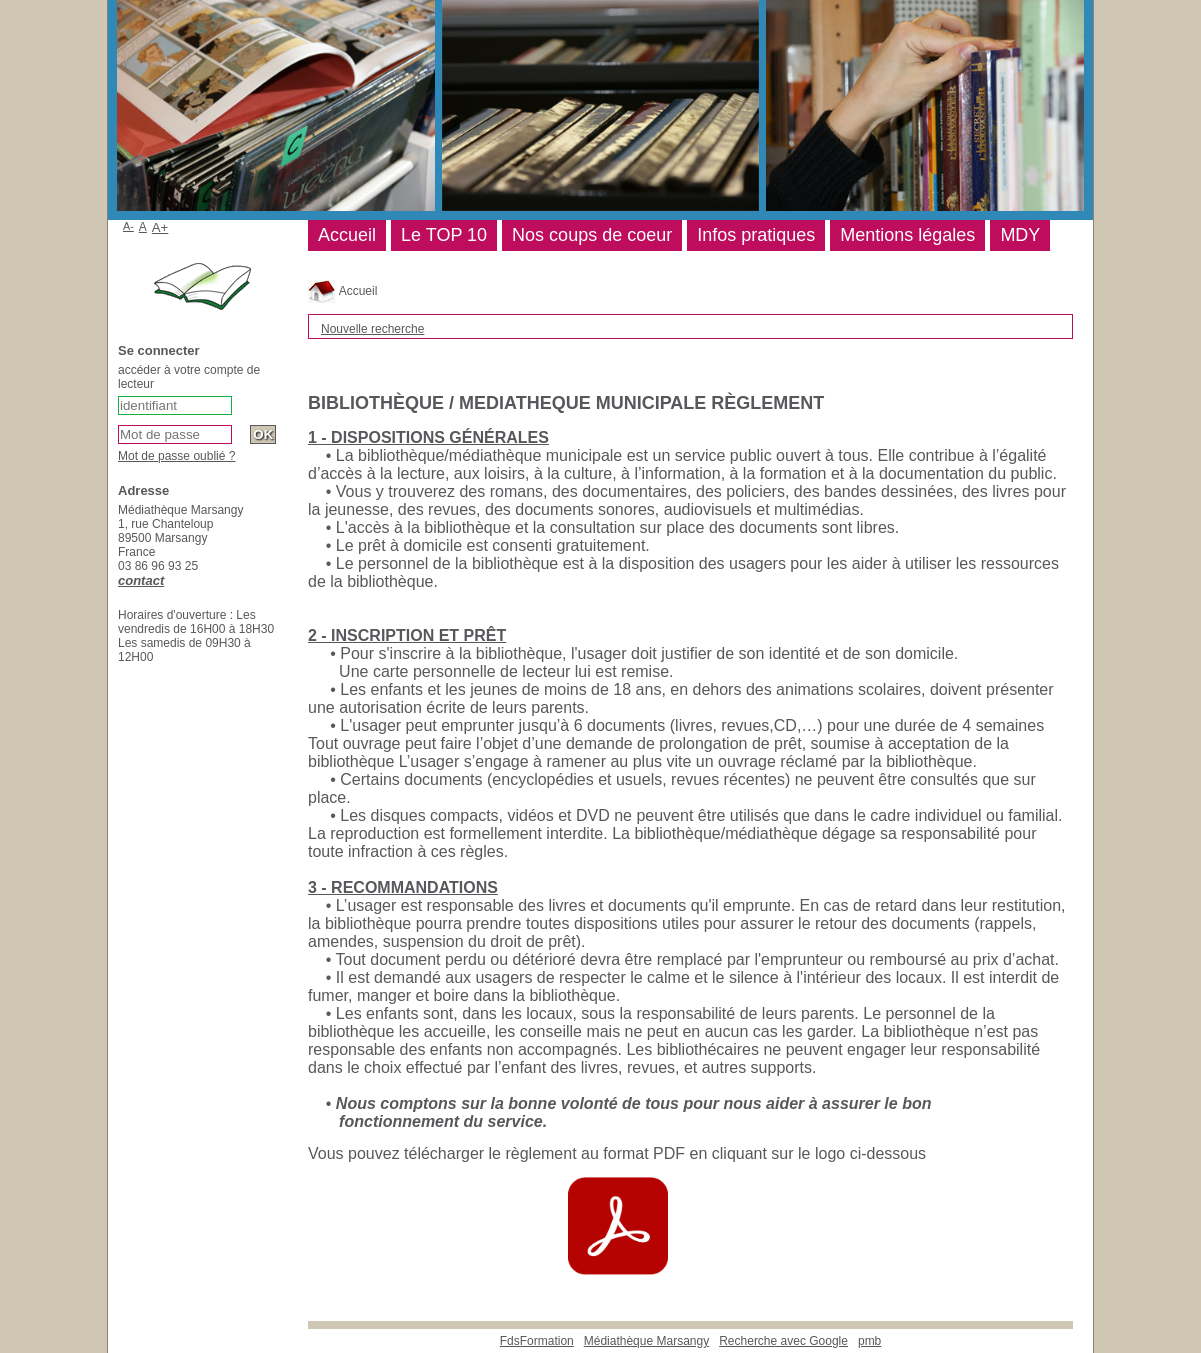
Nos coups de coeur (592, 235)
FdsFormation (537, 1341)
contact (141, 580)
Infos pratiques (756, 235)
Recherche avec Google (783, 1341)
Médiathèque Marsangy (646, 1341)
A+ (160, 227)
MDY (1020, 235)
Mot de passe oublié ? (176, 456)
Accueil (342, 291)
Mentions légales (907, 235)
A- (128, 226)
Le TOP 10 (444, 235)
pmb (869, 1341)
